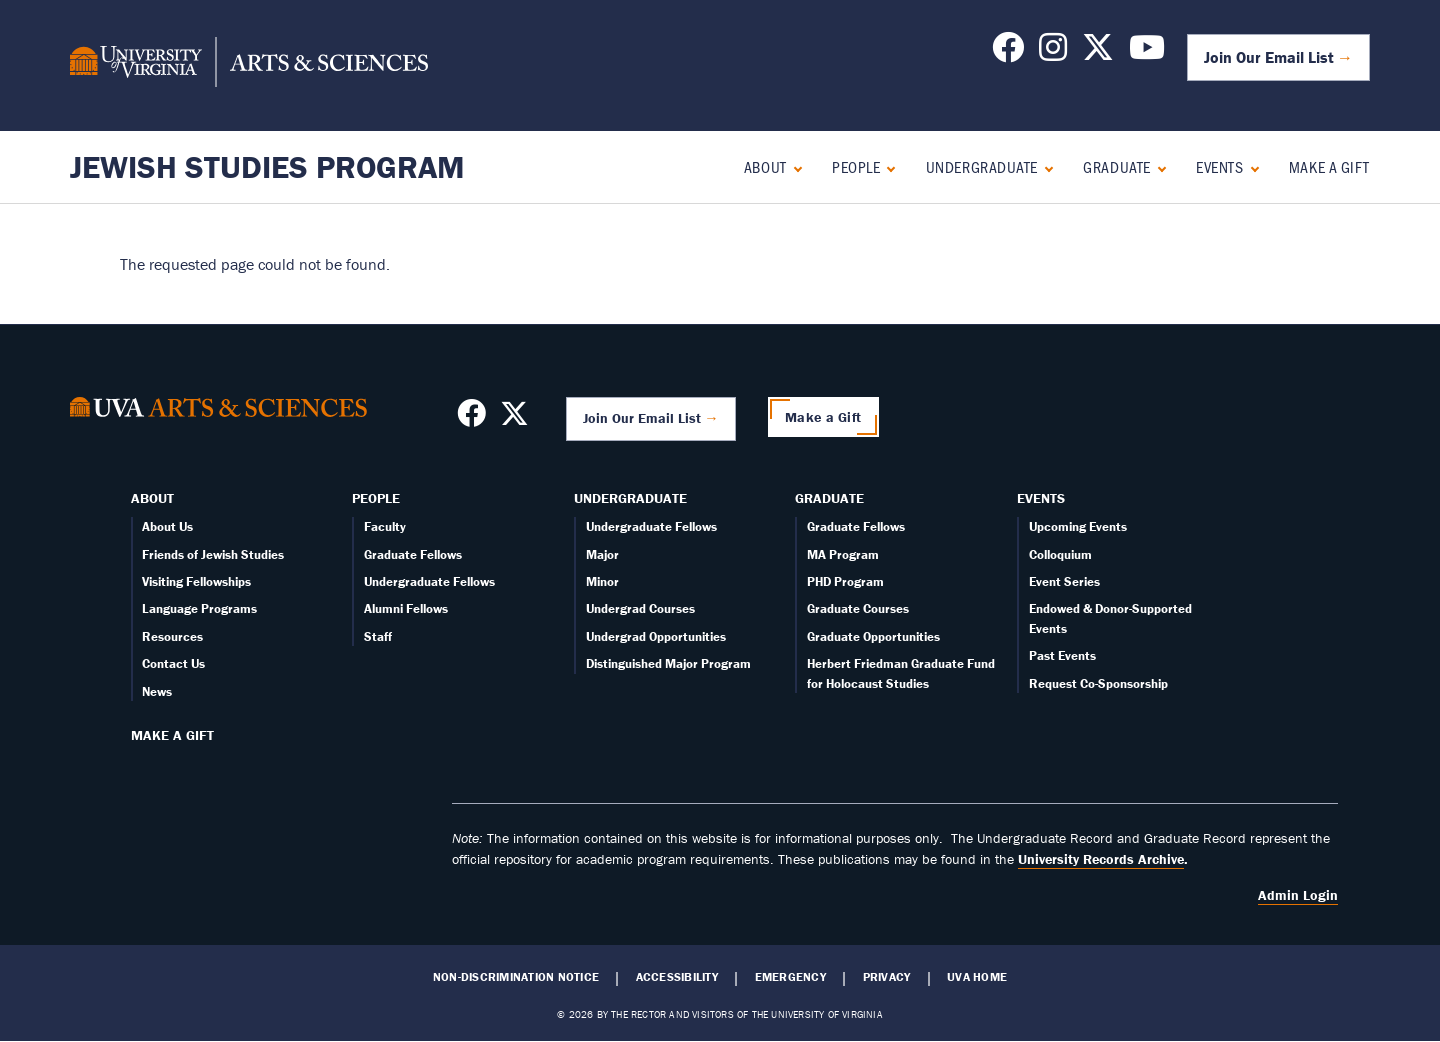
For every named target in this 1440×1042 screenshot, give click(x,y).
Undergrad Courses (640, 608)
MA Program (843, 554)
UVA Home (977, 977)
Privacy (887, 977)
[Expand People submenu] (886, 166)
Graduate (1116, 166)
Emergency (790, 977)
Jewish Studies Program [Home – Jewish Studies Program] (267, 166)
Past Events (1062, 655)
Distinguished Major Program (668, 663)
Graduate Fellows (413, 554)
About (765, 166)
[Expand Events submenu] (1250, 166)
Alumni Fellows (406, 608)
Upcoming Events (1078, 526)
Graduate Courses (858, 608)
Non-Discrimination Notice (516, 977)
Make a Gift (1329, 166)
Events (1219, 166)
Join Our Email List (1269, 57)
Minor (602, 581)
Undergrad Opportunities (656, 636)
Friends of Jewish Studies (213, 554)
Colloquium (1060, 554)
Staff (378, 636)
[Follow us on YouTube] (1147, 53)
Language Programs (199, 608)
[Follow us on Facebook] (1008, 53)
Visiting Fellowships (196, 581)
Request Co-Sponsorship (1098, 683)
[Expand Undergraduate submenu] (1044, 166)
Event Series (1064, 581)
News (157, 691)
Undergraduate (982, 166)
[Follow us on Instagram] (1053, 53)
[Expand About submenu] (793, 166)
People (856, 166)
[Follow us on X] (1098, 53)
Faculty (385, 526)
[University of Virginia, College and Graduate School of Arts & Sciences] (249, 65)
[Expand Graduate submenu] (1157, 166)
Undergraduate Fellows (429, 581)
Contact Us (173, 663)
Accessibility (677, 977)
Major (602, 554)
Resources (172, 636)
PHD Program (845, 581)
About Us (167, 526)
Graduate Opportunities (873, 636)
